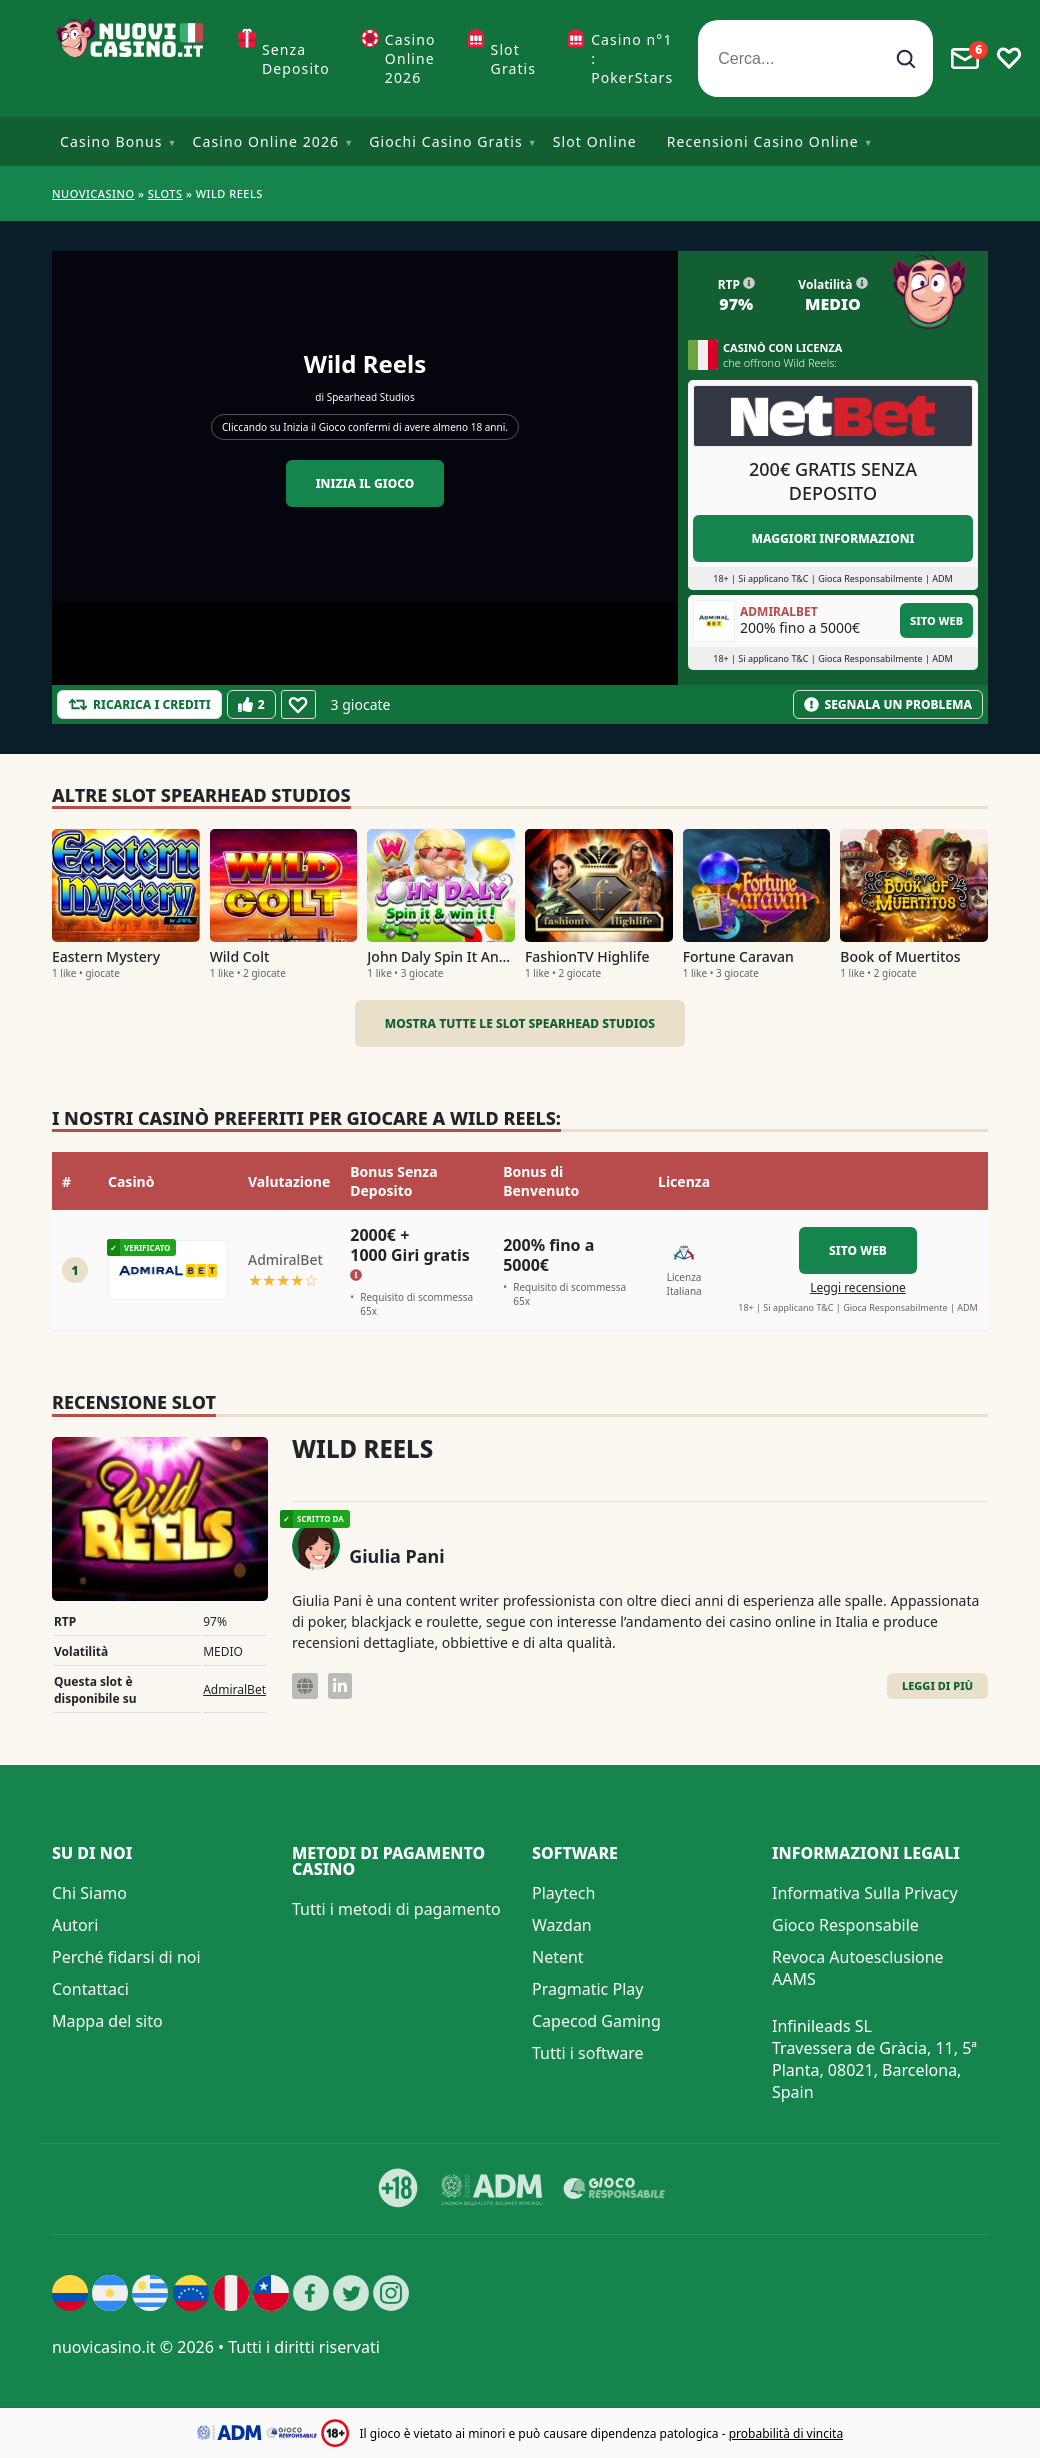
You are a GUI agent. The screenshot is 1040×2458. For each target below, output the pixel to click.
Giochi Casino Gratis (446, 141)
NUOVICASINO (93, 193)
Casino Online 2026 (410, 58)
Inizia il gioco (365, 483)
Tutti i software (588, 2053)
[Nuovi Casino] (132, 58)
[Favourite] (298, 704)
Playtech (563, 1893)
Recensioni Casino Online (763, 141)
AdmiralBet (234, 1689)
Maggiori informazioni (832, 538)
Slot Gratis (514, 59)
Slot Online (595, 141)
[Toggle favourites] (1009, 59)
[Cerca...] (815, 58)
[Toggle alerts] (965, 59)
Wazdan (562, 1925)
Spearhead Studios (371, 397)
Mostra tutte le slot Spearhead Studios (520, 1023)
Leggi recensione (858, 1287)
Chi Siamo (89, 1893)
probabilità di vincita (786, 2433)
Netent (558, 1957)
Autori (75, 1925)
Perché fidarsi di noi (126, 1957)
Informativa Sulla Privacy (865, 1893)
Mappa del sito (107, 2021)
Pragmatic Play (587, 1989)
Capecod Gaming (596, 2021)
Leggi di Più (937, 1685)
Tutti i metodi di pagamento (396, 1909)
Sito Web (936, 620)
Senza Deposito (296, 59)
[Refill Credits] (139, 704)
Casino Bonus (111, 141)
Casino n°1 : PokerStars (632, 58)
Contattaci (90, 1989)
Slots (165, 193)
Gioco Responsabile (845, 1925)
